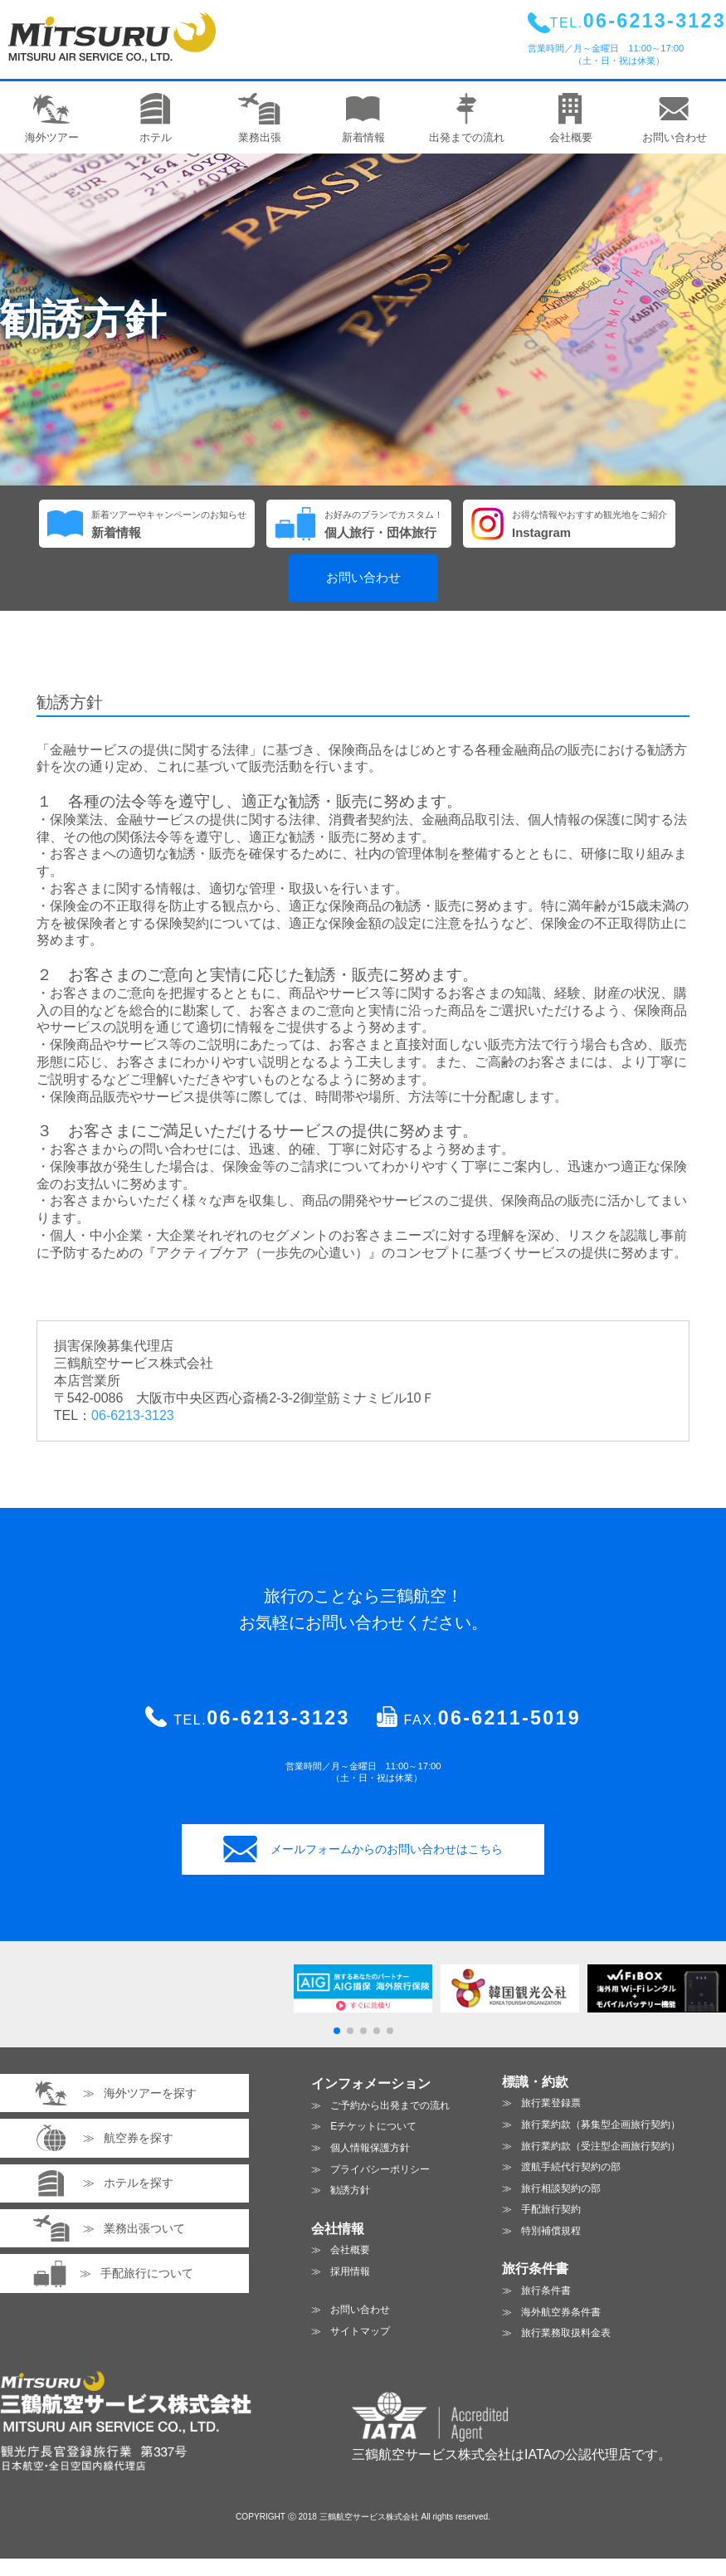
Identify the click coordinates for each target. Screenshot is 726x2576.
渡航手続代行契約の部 (571, 2167)
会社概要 (350, 2250)
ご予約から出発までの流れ (390, 2105)
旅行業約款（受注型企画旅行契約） (600, 2146)
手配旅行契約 (551, 2209)
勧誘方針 (350, 2190)
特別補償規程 (551, 2231)
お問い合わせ (363, 577)
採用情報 (350, 2271)
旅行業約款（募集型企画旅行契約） (600, 2124)
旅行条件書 (546, 2290)
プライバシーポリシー (380, 2169)
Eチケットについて (373, 2126)
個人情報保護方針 (370, 2148)
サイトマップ (360, 2331)
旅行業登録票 (551, 2103)
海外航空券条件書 (561, 2312)
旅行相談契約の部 (561, 2188)
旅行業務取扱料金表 (566, 2333)
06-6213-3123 (132, 1415)
